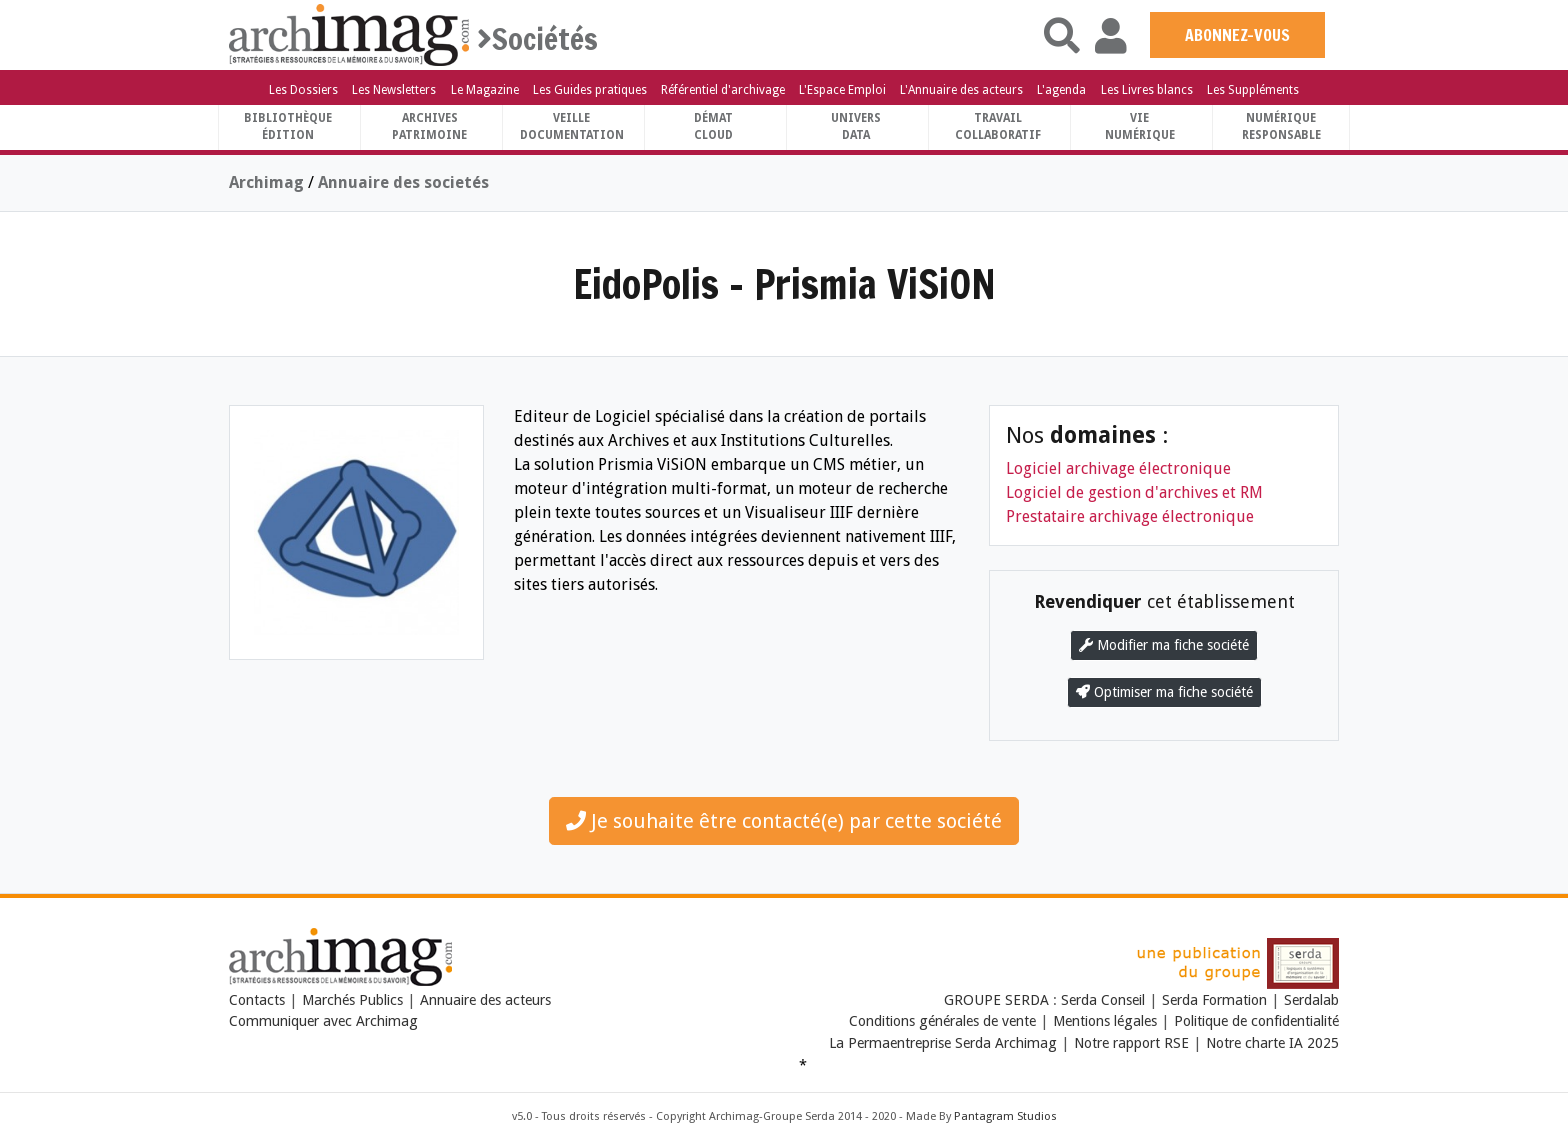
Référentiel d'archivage (723, 90)
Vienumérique (1140, 126)
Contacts (257, 1000)
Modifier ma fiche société (1164, 645)
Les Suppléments (1253, 90)
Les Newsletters (394, 90)
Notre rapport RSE (1131, 1043)
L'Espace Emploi (842, 90)
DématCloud (713, 126)
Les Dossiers (303, 90)
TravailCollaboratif (998, 126)
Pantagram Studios (1005, 1116)
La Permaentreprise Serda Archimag (943, 1043)
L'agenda (1061, 90)
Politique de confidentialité (1256, 1021)
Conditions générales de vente (942, 1021)
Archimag (266, 182)
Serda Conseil (1105, 1000)
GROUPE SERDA (998, 1000)
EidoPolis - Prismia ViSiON (784, 283)
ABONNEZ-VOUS (1237, 35)
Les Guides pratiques (590, 90)
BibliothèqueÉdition (288, 126)
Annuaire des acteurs (485, 1000)
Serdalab (1311, 1000)
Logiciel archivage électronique (1118, 468)
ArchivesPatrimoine (429, 126)
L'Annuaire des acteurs (961, 90)
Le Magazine (485, 90)
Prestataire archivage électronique (1130, 516)
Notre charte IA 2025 (1272, 1043)
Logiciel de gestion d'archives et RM (1134, 492)
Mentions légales (1105, 1021)
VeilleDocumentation (572, 126)
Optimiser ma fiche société (1164, 692)
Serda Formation (1216, 1000)
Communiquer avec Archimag (323, 1021)
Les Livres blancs (1147, 90)
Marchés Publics (352, 1000)
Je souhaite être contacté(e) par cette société (784, 821)
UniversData (856, 126)
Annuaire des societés (403, 182)
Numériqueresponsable (1281, 126)
